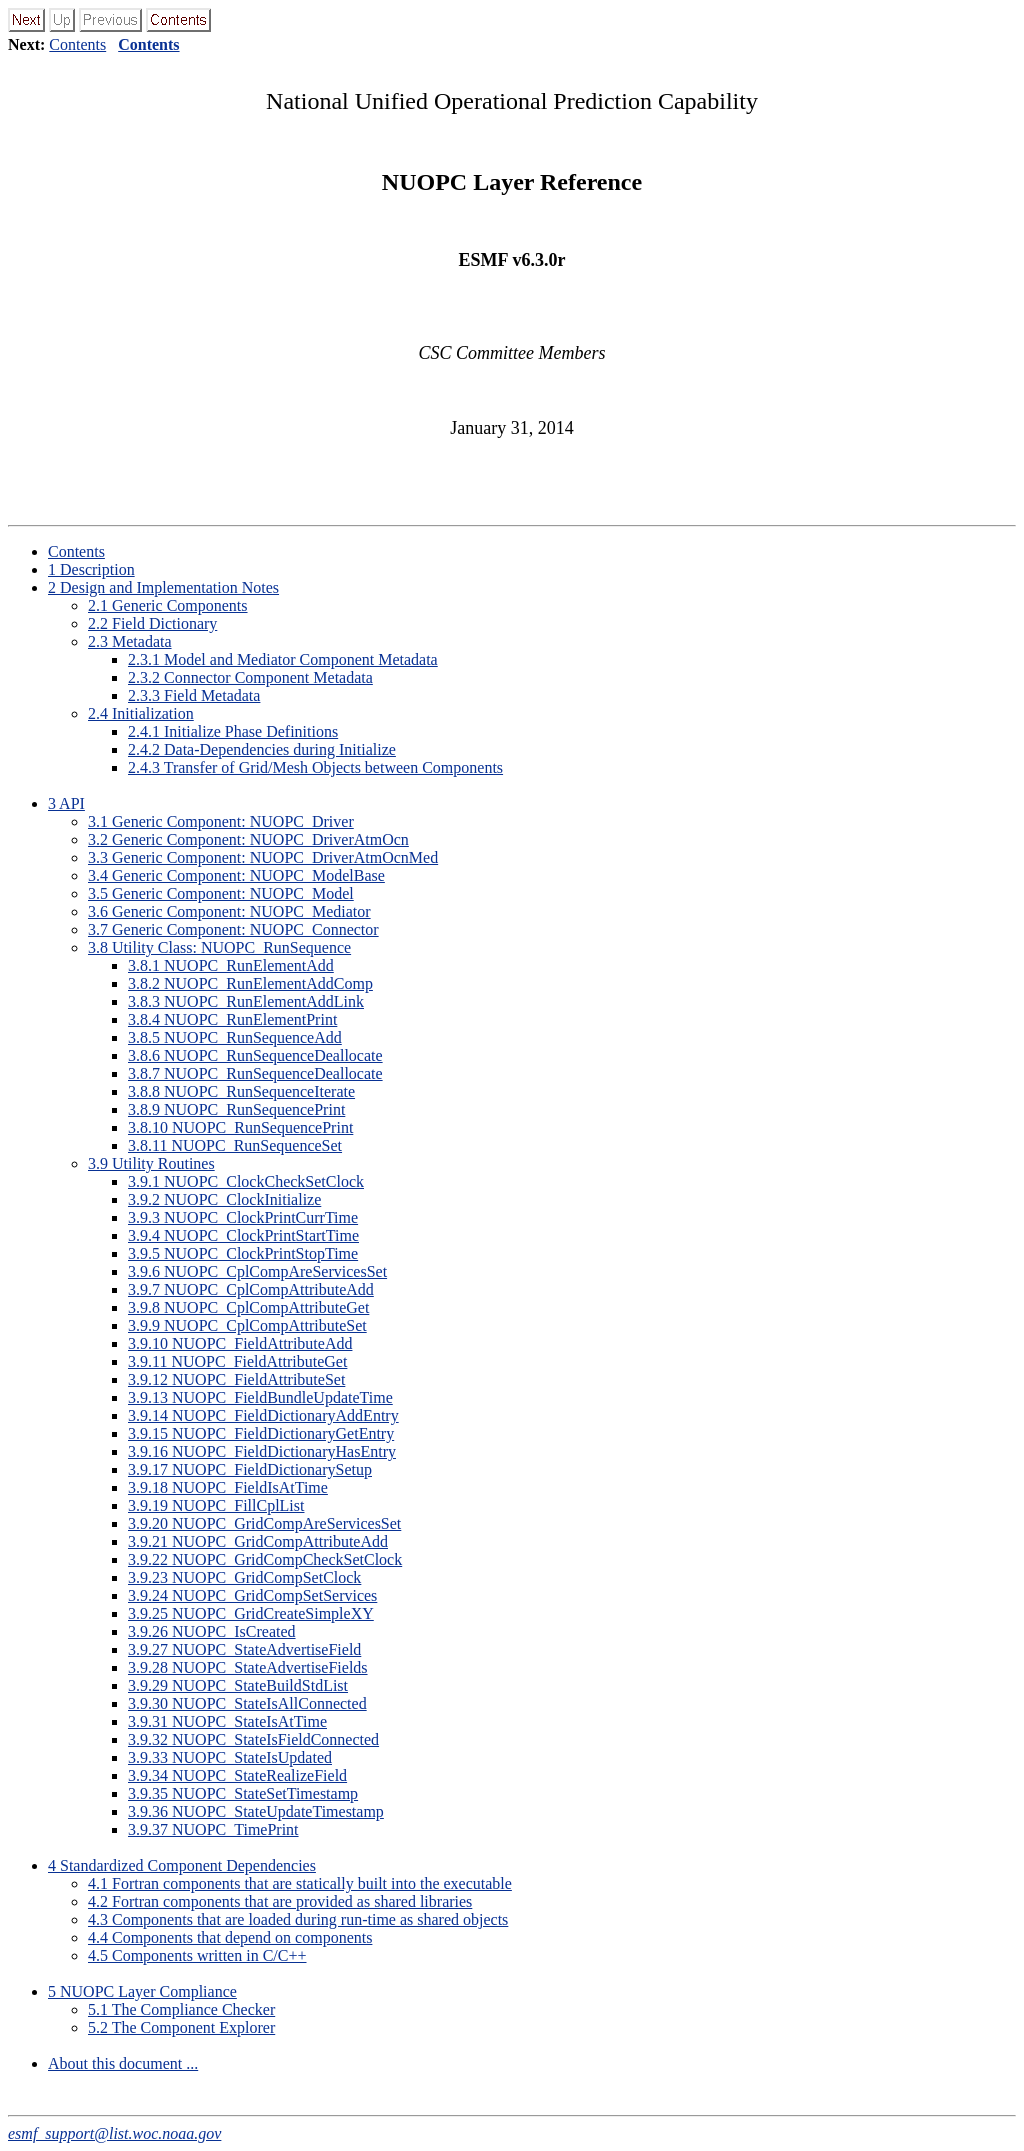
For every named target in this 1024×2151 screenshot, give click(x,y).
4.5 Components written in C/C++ (197, 1955)
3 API (66, 803)
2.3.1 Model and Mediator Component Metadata (283, 659)
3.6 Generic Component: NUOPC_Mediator (229, 911)
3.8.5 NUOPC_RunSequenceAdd (235, 1037)
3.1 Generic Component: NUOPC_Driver (221, 821)
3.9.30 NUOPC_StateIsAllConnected (247, 1703)
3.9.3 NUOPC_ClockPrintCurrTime (243, 1217)
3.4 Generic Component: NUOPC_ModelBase (236, 875)
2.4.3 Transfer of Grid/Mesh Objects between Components (315, 767)
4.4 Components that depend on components (230, 1937)
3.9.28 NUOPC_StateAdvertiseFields (248, 1667)
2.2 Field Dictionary (152, 623)
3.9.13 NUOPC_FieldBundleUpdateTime (260, 1397)
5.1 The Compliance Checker (181, 2009)
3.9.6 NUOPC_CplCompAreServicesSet (257, 1271)
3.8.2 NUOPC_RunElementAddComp (250, 983)
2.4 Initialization (141, 713)
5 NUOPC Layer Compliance (142, 1991)
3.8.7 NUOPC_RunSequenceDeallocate (255, 1073)
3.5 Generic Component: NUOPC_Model (221, 893)
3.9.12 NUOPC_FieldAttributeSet (236, 1379)
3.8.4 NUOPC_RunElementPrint (232, 1019)
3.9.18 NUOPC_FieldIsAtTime (228, 1487)
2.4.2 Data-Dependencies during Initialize (262, 749)
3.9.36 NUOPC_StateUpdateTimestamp (256, 1811)
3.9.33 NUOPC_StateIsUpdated (230, 1757)
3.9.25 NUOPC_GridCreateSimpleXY (251, 1613)
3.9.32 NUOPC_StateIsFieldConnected (253, 1739)
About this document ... (123, 2063)
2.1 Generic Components (168, 605)
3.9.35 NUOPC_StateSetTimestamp (243, 1793)
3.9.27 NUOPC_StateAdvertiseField (244, 1649)
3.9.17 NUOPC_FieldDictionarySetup (250, 1469)
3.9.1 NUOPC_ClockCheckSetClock (246, 1181)
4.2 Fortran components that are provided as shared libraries (280, 1901)
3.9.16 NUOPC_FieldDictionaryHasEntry (262, 1451)
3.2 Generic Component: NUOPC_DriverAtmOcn (248, 839)
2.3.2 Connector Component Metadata (250, 677)
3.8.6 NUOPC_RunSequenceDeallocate (255, 1055)
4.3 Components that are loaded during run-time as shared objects (298, 1919)
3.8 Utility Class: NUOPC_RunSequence (219, 947)
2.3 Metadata (130, 641)
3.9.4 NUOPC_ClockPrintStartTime (243, 1235)
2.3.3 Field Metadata (194, 695)
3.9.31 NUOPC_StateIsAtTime (227, 1721)
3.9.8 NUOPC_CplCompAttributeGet (248, 1307)
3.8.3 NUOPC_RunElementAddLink (246, 1001)
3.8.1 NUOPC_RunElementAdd (231, 965)
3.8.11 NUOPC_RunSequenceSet (235, 1145)
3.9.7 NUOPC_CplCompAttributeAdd (251, 1289)
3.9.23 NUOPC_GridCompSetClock (244, 1577)
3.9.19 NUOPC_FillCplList (216, 1505)
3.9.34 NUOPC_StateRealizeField (237, 1775)
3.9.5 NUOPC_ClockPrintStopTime (243, 1253)
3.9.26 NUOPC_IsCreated (212, 1631)
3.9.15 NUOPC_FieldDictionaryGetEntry (261, 1433)
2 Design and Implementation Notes (163, 587)
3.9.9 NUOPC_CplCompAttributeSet (247, 1325)
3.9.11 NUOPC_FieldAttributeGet (237, 1361)
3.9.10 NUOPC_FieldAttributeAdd (240, 1343)
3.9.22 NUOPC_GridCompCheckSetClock (265, 1559)
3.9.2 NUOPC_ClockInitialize (224, 1199)
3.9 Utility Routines (151, 1163)
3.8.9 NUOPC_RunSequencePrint (236, 1109)
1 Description (91, 569)
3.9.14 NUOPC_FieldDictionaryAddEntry (263, 1415)
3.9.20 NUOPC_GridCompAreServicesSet (264, 1523)
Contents (77, 44)
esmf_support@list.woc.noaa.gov (114, 2133)
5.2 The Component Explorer (181, 2027)
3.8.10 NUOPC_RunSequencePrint (240, 1127)
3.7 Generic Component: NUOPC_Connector (233, 929)
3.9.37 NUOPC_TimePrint (213, 1829)
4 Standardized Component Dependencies (182, 1865)
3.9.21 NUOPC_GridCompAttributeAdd (258, 1541)
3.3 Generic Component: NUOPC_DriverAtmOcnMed (263, 857)
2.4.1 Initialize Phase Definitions (233, 731)
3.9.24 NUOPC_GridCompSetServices (252, 1595)
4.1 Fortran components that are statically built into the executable (300, 1883)
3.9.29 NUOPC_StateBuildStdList (238, 1685)
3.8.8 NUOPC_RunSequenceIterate (241, 1091)
